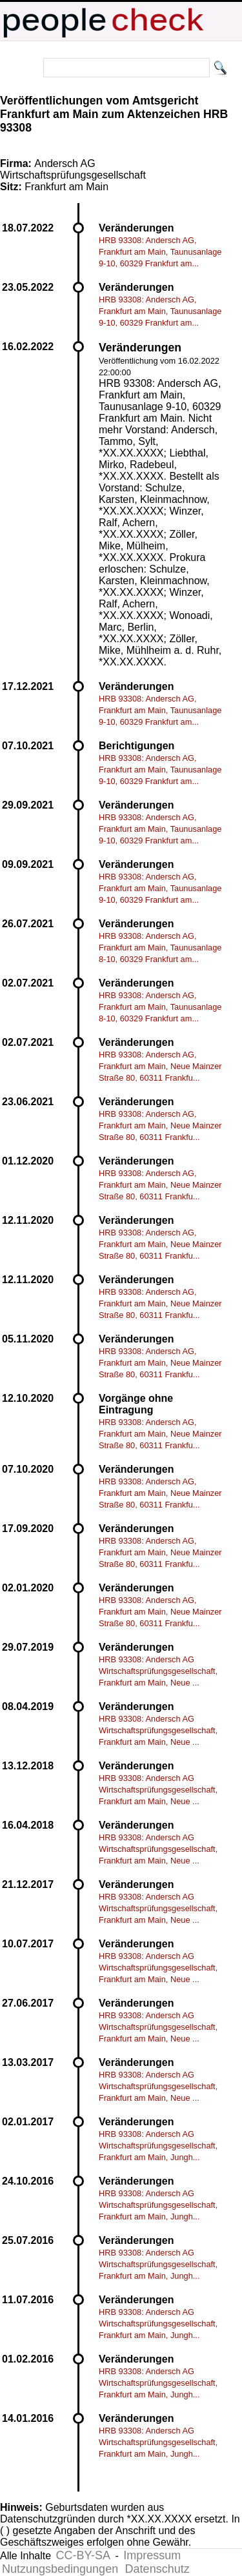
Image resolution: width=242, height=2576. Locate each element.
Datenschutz (157, 2568)
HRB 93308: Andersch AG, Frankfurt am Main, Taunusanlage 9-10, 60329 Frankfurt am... (160, 251)
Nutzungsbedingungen (60, 2568)
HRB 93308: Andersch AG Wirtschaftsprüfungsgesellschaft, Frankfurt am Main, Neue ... (158, 1671)
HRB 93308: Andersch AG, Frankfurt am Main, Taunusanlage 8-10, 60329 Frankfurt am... (160, 947)
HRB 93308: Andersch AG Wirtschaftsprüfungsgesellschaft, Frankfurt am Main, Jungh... (158, 2145)
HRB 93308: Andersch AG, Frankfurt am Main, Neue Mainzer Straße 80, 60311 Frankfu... (160, 1066)
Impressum (152, 2555)
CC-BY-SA (83, 2555)
